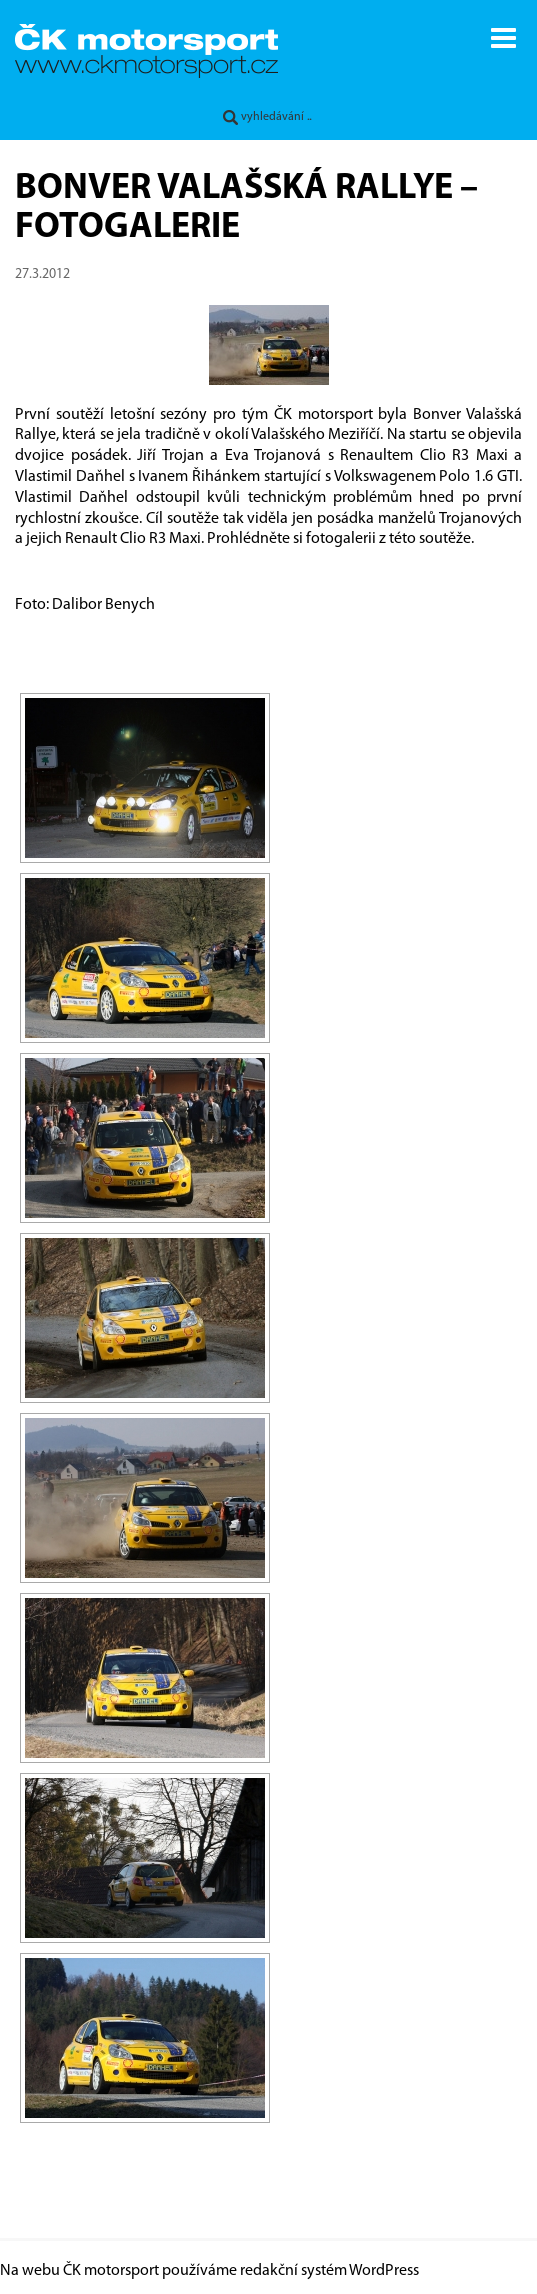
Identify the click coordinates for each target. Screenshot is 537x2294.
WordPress (384, 2271)
